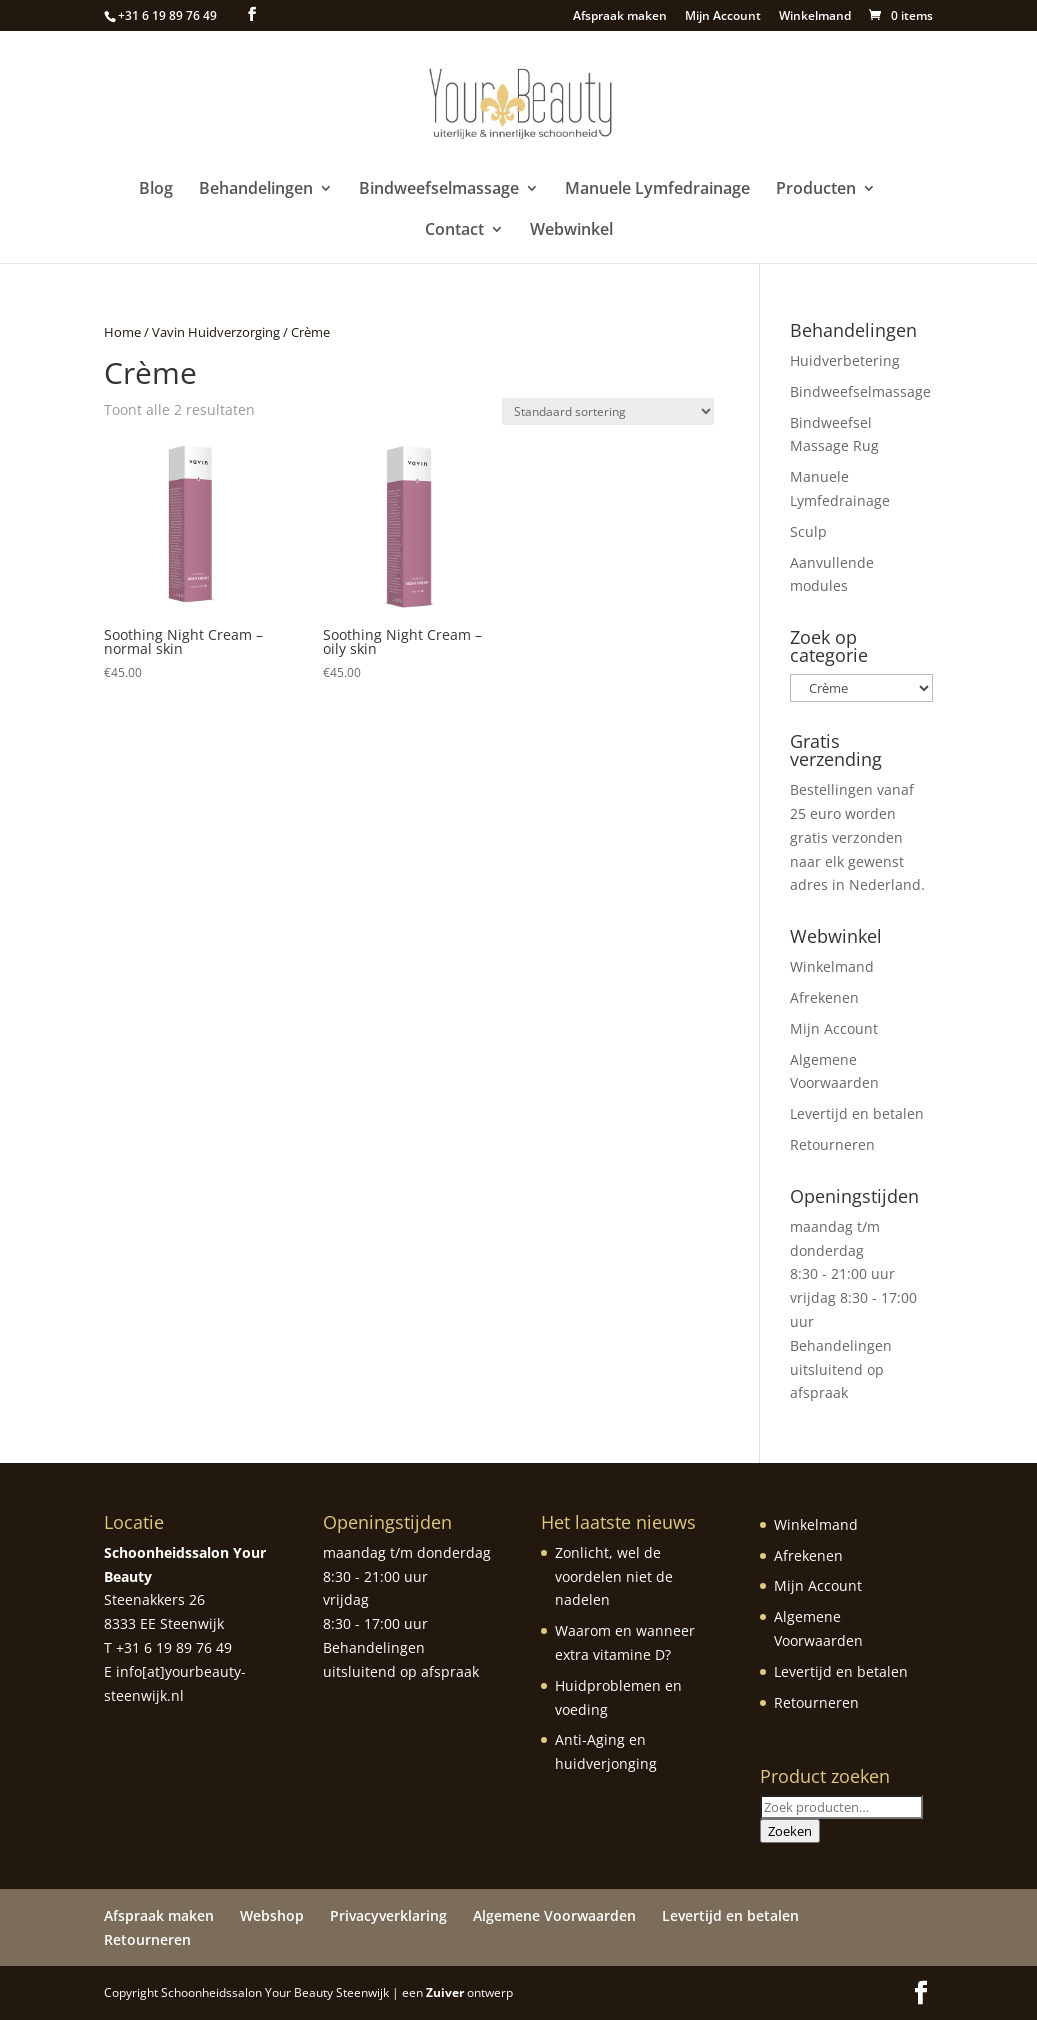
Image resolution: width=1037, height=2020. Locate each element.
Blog (156, 190)
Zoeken (790, 1831)
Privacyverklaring (388, 1915)
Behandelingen (256, 190)
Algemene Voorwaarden (554, 1915)
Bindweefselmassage (439, 190)
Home (122, 332)
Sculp (808, 531)
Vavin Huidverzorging (216, 332)
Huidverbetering (845, 360)
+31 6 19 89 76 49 (167, 15)
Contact (454, 231)
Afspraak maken (620, 17)
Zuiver (445, 1992)
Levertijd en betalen (857, 1113)
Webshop (272, 1915)
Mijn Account (723, 17)
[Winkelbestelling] (608, 411)
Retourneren (832, 1144)
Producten (816, 190)
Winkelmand (815, 17)
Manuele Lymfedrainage (657, 190)
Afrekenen (824, 997)
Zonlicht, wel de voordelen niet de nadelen (614, 1576)
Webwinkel (571, 231)
